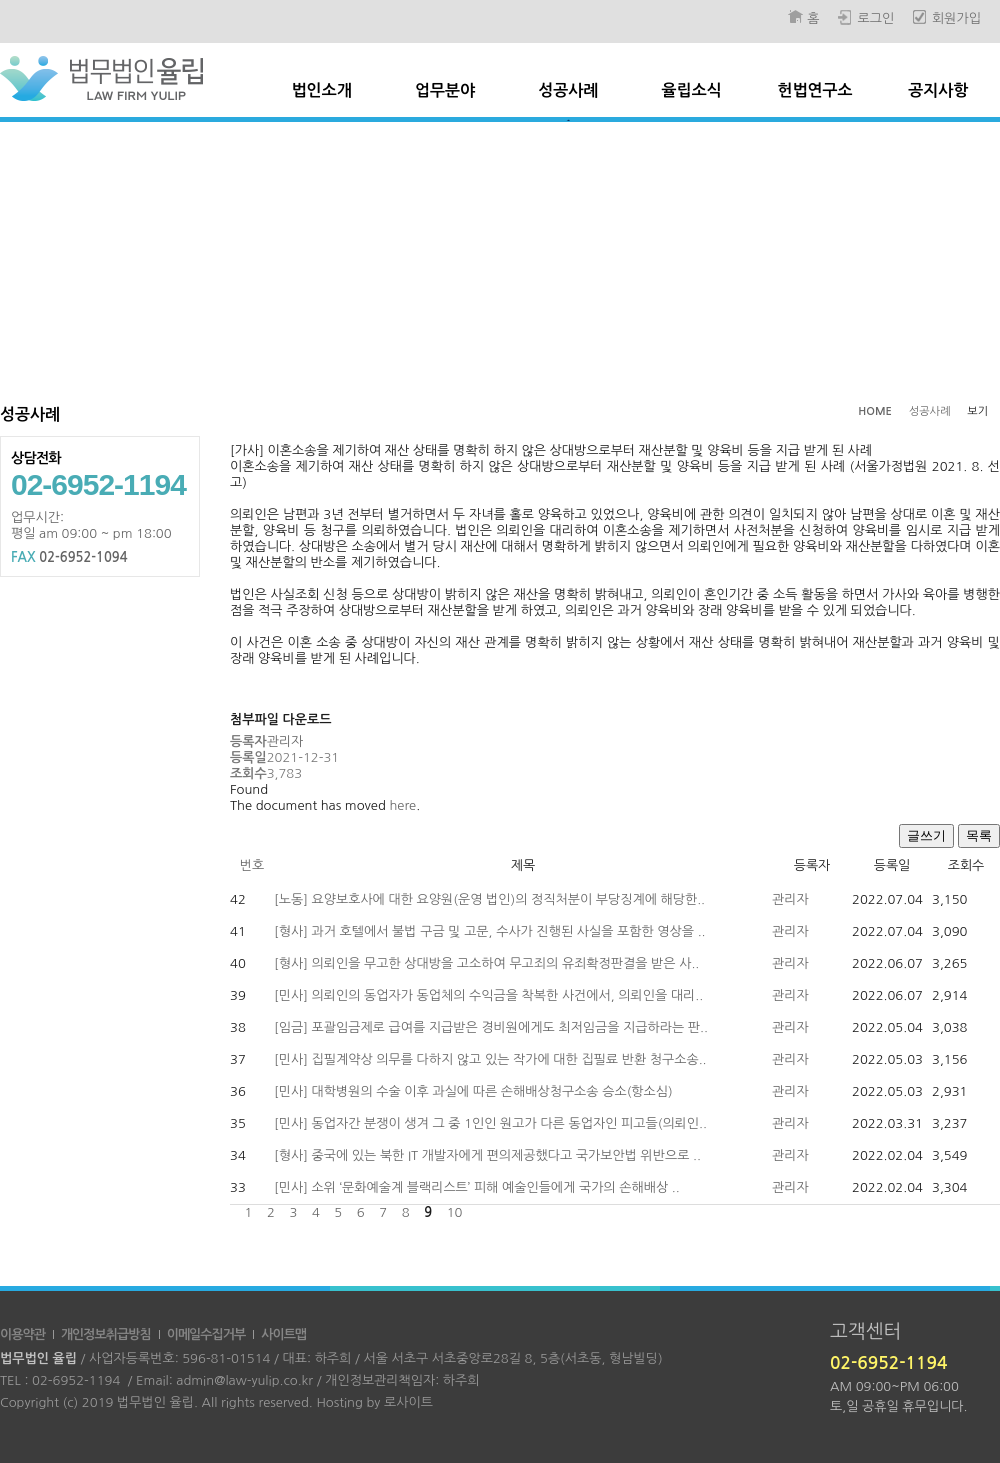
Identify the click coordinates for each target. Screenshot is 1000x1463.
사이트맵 (283, 1334)
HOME (875, 411)
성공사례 (568, 90)
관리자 (790, 899)
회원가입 (956, 18)
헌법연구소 (814, 90)
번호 (252, 865)
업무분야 (445, 90)
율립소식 (692, 90)
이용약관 (22, 1334)
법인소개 (322, 90)
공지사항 (938, 90)
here (402, 805)
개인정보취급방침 (106, 1334)
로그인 (875, 18)
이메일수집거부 (206, 1334)
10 (454, 1212)
